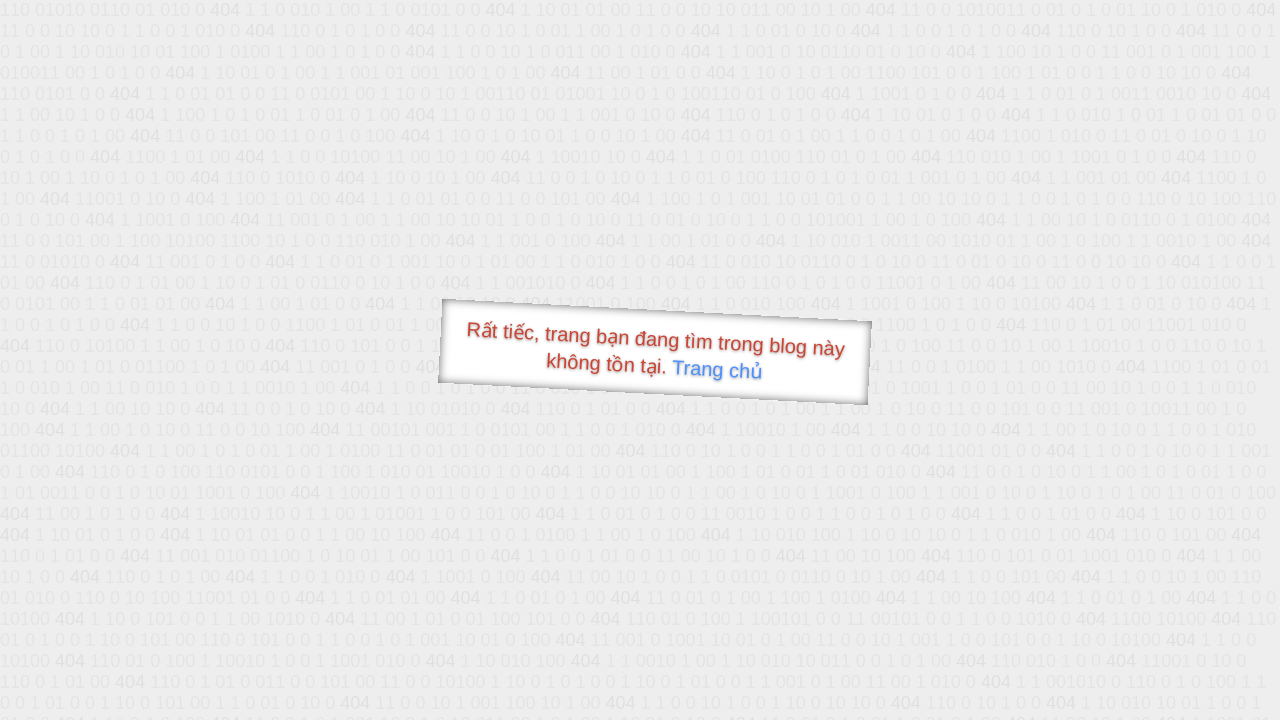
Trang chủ (717, 369)
